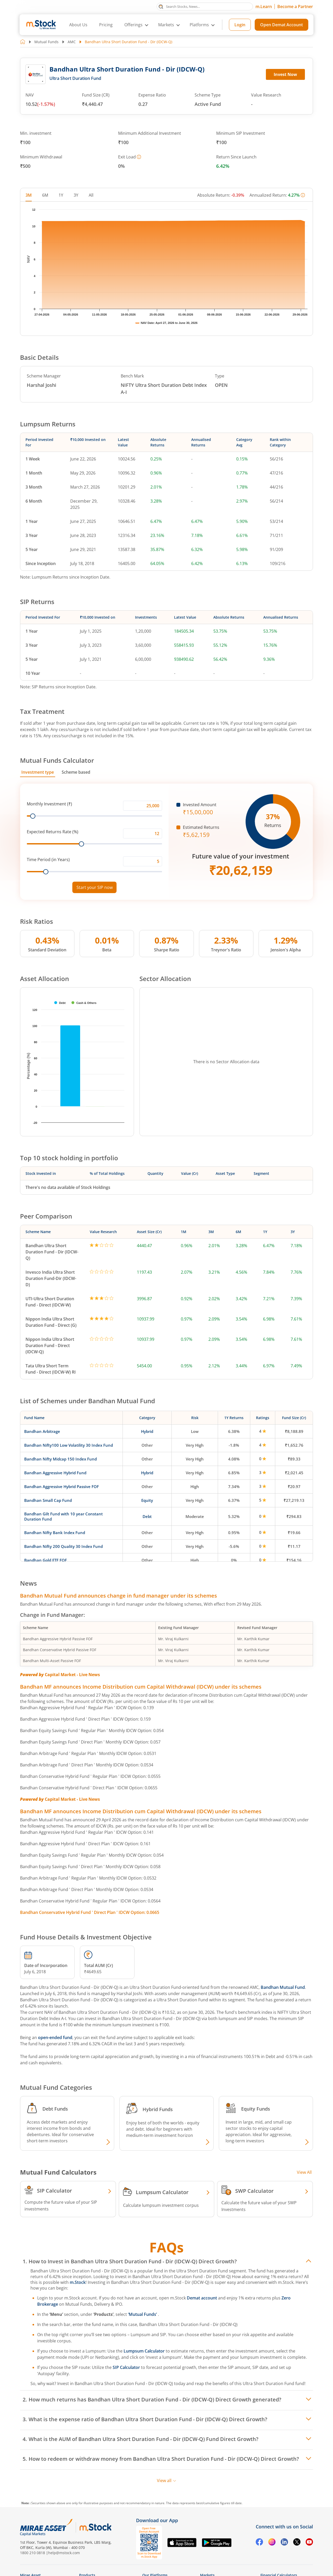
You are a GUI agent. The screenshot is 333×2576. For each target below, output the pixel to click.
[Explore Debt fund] (107, 2142)
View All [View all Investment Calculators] (304, 2172)
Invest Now (285, 74)
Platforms (199, 25)
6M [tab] (45, 195)
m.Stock (78, 2282)
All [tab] (91, 195)
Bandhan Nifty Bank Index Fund (54, 1532)
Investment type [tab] (37, 772)
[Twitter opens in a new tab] (296, 2542)
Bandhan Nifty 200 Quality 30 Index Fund (63, 1546)
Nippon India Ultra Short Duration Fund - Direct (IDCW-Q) (49, 1345)
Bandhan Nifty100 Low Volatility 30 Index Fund (68, 1445)
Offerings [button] (133, 25)
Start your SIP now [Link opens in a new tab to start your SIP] (94, 887)
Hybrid (147, 1431)
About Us (78, 25)
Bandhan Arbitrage (42, 1431)
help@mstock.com (64, 2552)
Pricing (106, 25)
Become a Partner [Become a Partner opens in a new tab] (295, 6)
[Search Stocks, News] (205, 6)
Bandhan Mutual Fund (283, 1987)
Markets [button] (166, 25)
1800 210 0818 (32, 2552)
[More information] (139, 157)
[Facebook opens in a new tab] (259, 2542)
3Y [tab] (76, 195)
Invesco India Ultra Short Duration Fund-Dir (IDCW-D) (50, 1278)
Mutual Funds (46, 41)
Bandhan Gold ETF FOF (45, 1560)
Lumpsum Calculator (144, 2351)
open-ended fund (55, 2037)
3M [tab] (28, 195)
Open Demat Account (281, 25)
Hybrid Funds (158, 2109)
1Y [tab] (61, 195)
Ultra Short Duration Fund (75, 78)
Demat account (202, 2298)
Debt (147, 1516)
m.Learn (263, 6)
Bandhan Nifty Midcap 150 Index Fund (60, 1459)
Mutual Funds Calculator (57, 760)
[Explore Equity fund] (306, 2142)
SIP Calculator (126, 2367)
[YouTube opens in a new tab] (309, 2542)
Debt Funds (55, 2109)
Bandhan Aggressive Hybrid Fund (55, 1472)
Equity (147, 1500)
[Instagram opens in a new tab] (272, 2542)
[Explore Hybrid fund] (206, 2142)
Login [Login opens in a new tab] (239, 25)
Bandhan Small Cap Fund (48, 1500)
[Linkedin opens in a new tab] (284, 2542)
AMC (72, 41)
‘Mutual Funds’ (143, 2314)
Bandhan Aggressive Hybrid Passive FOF (61, 1486)
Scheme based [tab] (76, 772)
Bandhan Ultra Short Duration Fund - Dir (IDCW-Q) (51, 1252)
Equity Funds (255, 2109)
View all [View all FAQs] (166, 2480)
